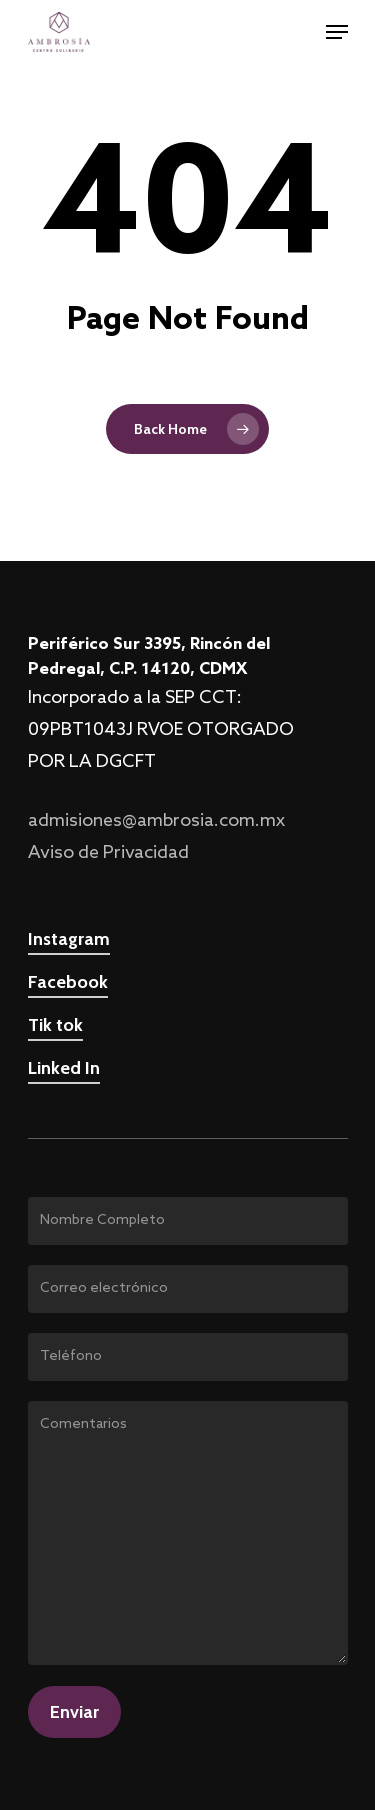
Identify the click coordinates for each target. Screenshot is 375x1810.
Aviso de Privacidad (108, 853)
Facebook (68, 982)
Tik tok (55, 1025)
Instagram (69, 939)
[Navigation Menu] (337, 32)
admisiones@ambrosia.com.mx (156, 821)
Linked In (64, 1068)
